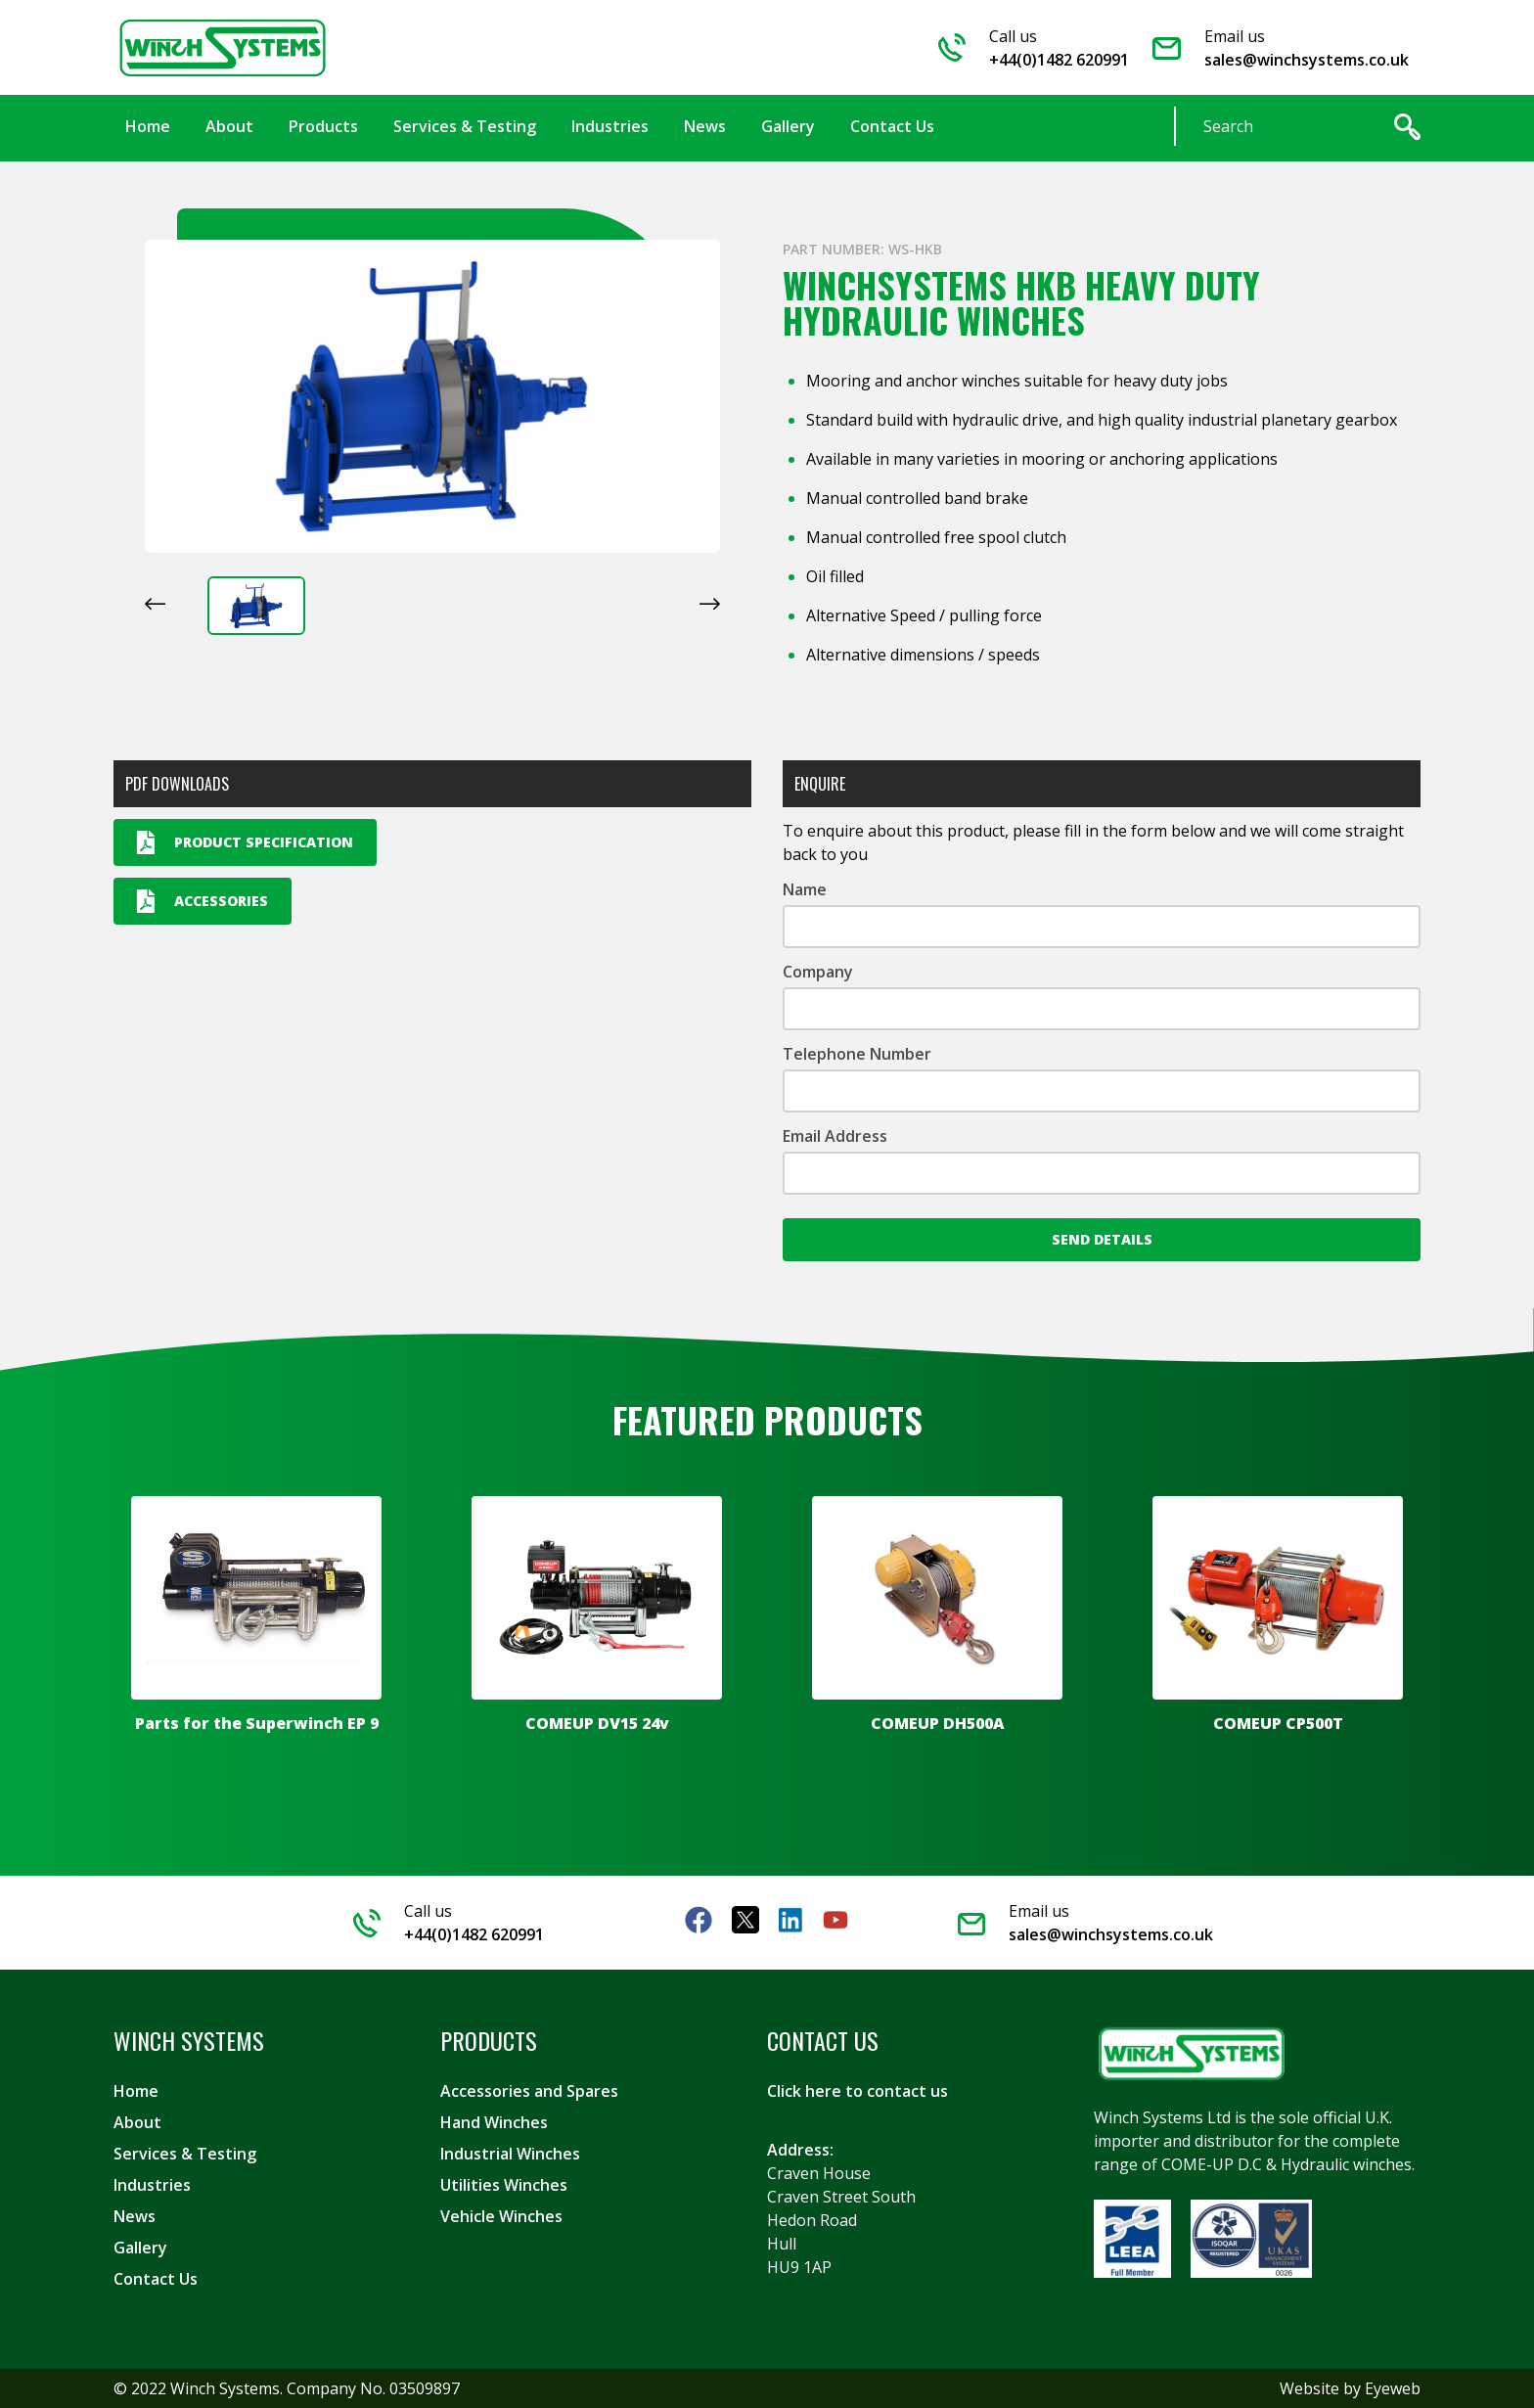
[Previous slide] (155, 603)
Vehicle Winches (501, 2216)
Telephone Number (857, 1054)
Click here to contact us (857, 2091)
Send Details (1102, 1239)
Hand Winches (494, 2122)
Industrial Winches (510, 2153)
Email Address (835, 1136)
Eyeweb (1393, 2388)
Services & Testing (184, 2153)
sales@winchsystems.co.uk (1306, 59)
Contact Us (155, 2279)
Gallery (140, 2247)
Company (818, 971)
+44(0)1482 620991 (1059, 59)
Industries (152, 2185)
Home (135, 2091)
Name (805, 889)
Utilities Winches (503, 2185)
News (134, 2216)
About (137, 2122)
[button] (256, 605)
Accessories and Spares (529, 2091)
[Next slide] (709, 603)
